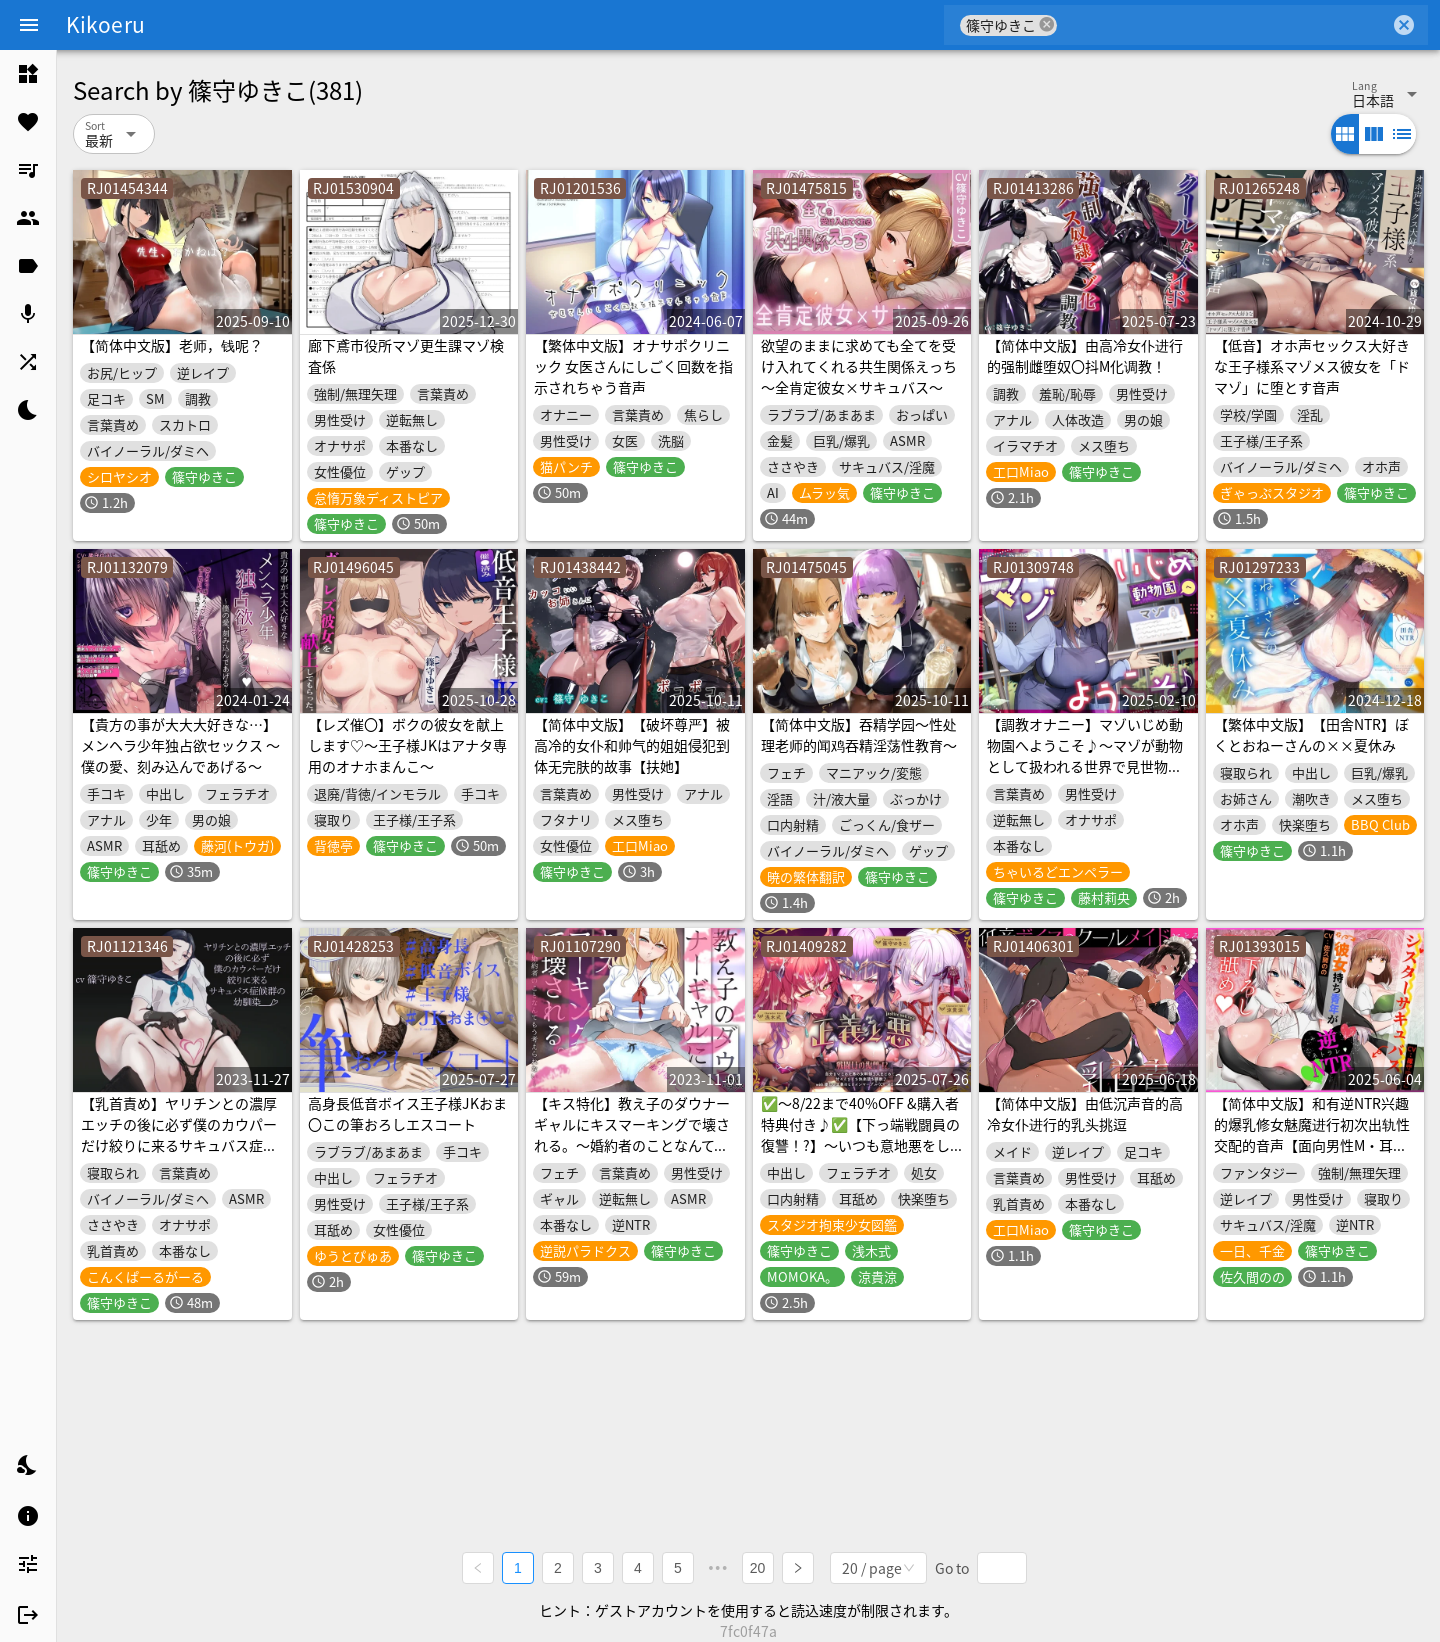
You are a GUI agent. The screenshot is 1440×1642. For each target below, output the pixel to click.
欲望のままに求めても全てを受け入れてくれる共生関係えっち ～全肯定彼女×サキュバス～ (859, 366)
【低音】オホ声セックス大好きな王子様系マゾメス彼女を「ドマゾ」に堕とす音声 (1312, 366)
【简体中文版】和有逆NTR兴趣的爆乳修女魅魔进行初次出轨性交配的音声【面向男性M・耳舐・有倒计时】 (1312, 1134)
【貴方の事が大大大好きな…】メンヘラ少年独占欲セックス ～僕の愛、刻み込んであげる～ (180, 745)
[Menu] (29, 25)
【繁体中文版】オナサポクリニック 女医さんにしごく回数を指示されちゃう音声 (633, 366)
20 (758, 1568)
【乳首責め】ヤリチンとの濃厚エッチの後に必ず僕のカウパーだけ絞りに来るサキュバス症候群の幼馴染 (179, 1134)
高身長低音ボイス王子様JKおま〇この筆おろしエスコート (407, 1113)
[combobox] (1223, 25)
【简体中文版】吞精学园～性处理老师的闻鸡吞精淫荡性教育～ (859, 734)
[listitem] (28, 74)
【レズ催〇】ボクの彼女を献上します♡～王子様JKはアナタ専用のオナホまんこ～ (407, 745)
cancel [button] (1047, 24)
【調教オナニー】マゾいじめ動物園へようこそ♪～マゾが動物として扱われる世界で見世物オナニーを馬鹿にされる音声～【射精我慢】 (1085, 766)
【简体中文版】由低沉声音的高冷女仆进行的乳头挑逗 (1085, 1113)
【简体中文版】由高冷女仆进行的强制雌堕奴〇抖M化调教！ (1085, 355)
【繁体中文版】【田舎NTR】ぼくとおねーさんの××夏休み (1311, 734)
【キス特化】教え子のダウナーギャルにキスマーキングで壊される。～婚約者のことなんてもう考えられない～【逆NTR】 (632, 1134)
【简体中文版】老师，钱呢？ (172, 345)
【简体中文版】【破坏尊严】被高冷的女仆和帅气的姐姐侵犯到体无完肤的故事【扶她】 (632, 745)
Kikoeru (105, 24)
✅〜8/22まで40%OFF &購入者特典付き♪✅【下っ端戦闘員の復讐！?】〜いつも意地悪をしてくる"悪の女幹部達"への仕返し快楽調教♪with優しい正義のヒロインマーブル (860, 1155)
